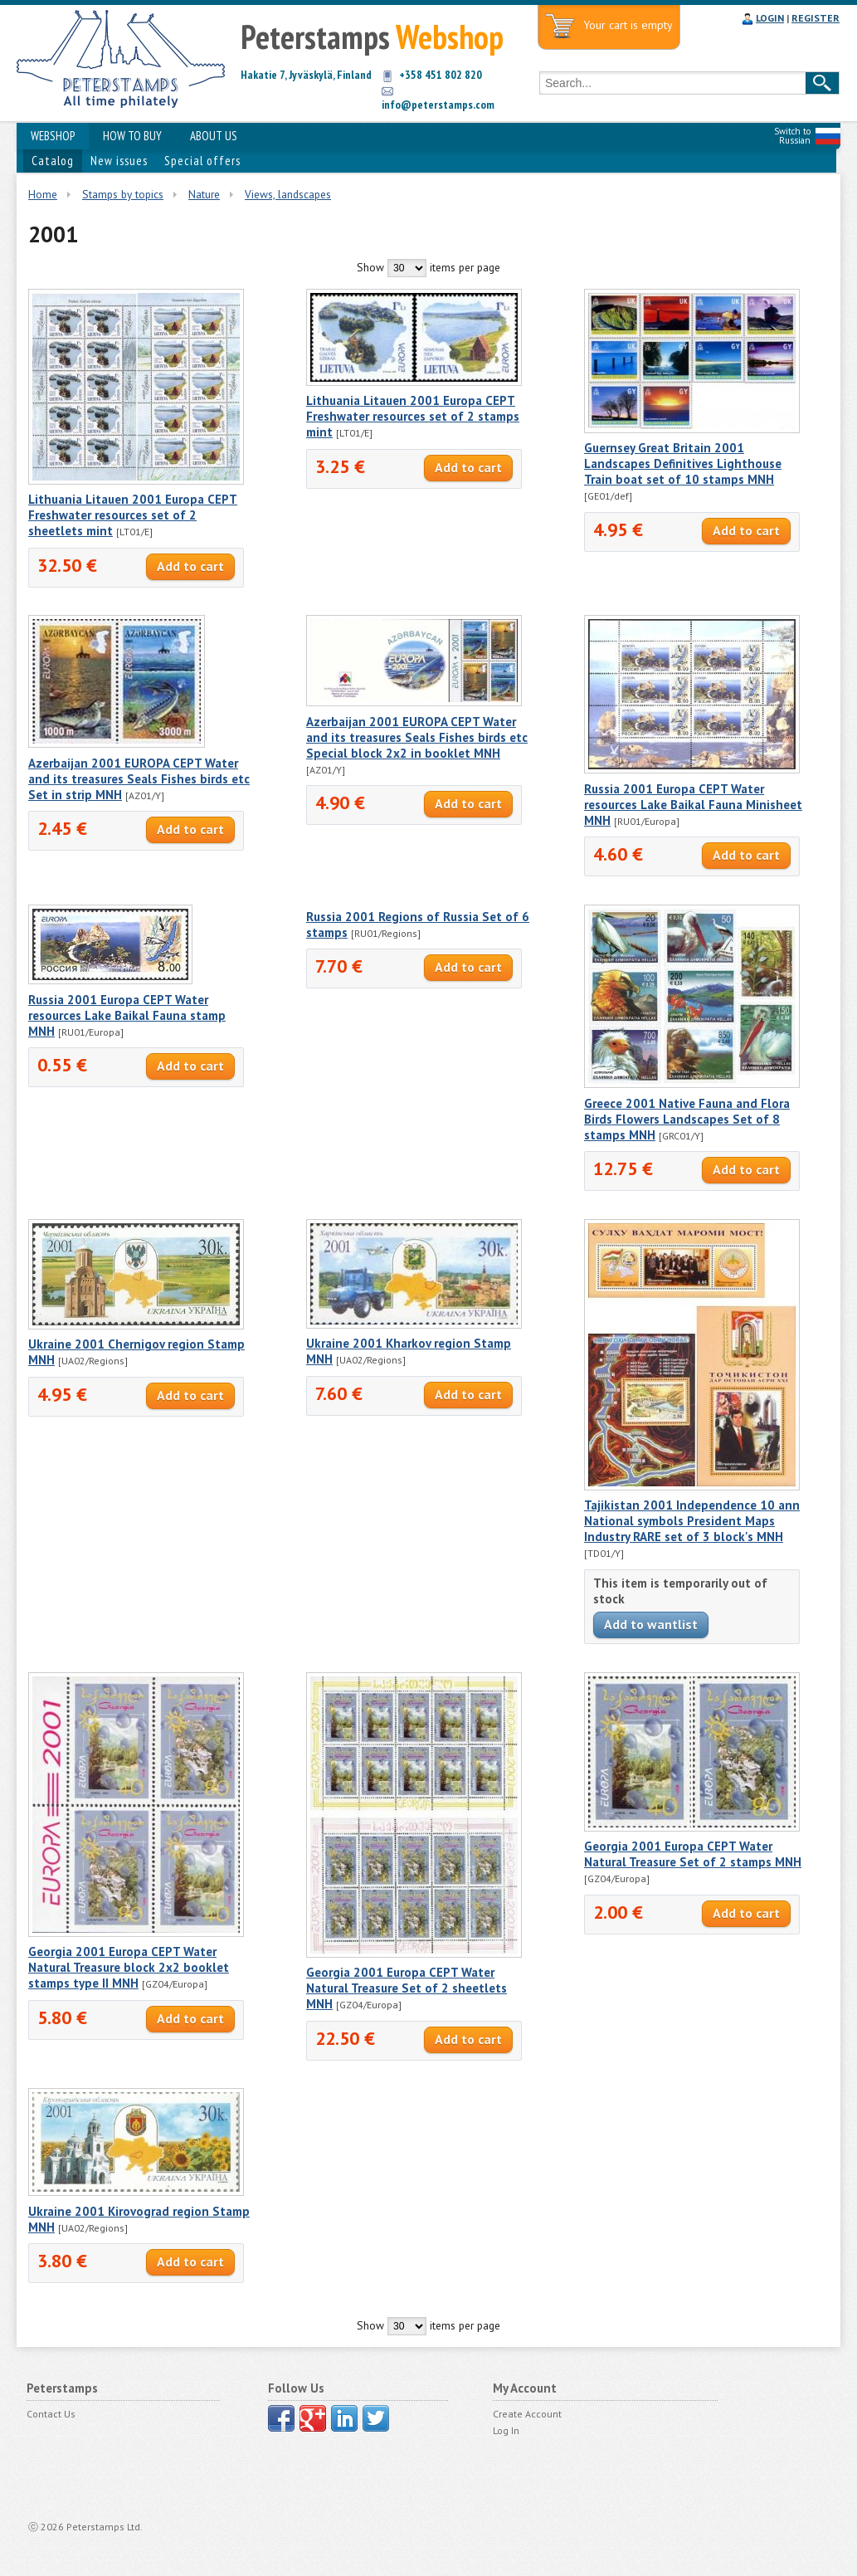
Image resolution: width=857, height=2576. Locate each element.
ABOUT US (213, 136)
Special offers (202, 160)
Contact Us (51, 2414)
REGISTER (815, 18)
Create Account (527, 2414)
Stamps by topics (122, 194)
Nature (204, 194)
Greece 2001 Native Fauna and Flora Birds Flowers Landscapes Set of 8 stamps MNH (687, 1119)
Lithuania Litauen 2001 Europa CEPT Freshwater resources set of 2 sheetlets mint (132, 515)
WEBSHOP (53, 136)
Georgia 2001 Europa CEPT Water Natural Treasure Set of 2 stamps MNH (692, 1854)
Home (42, 194)
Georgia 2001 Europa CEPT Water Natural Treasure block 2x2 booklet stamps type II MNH (128, 1967)
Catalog (53, 160)
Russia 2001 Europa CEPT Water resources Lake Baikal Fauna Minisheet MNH (693, 804)
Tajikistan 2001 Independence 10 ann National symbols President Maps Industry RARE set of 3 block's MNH (692, 1520)
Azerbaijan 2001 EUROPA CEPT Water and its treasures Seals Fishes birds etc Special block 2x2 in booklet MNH (417, 737)
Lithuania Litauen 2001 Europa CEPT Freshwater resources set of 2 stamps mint (412, 416)
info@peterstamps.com (438, 104)
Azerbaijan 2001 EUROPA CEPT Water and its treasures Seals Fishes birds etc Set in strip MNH (139, 779)
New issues (119, 160)
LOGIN (770, 18)
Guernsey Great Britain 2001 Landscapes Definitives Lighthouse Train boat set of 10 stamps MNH (683, 463)
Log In (506, 2430)
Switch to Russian (792, 135)
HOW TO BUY (132, 136)
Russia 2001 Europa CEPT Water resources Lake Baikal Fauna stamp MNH (127, 1015)
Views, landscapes (288, 194)
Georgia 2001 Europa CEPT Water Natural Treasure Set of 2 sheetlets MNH (406, 1988)
